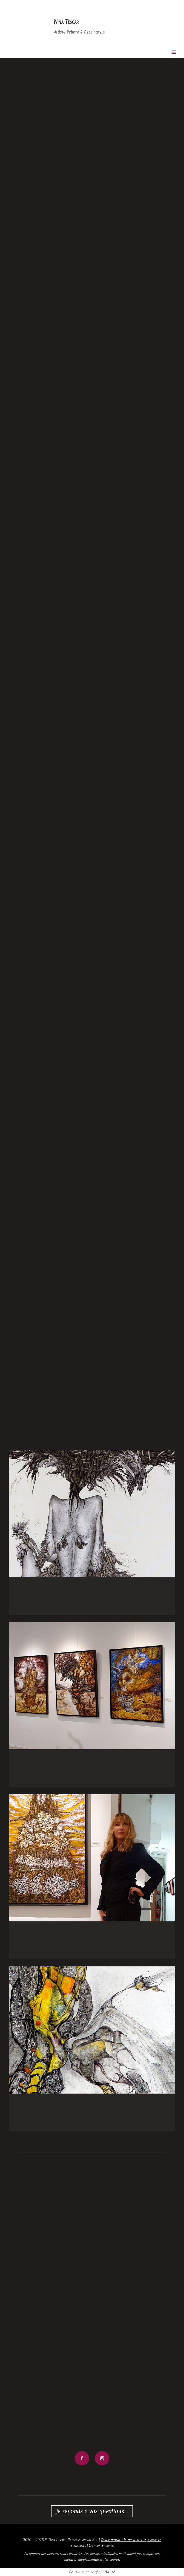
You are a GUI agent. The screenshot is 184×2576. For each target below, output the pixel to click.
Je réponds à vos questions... (92, 2505)
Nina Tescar (66, 21)
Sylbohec (107, 2540)
